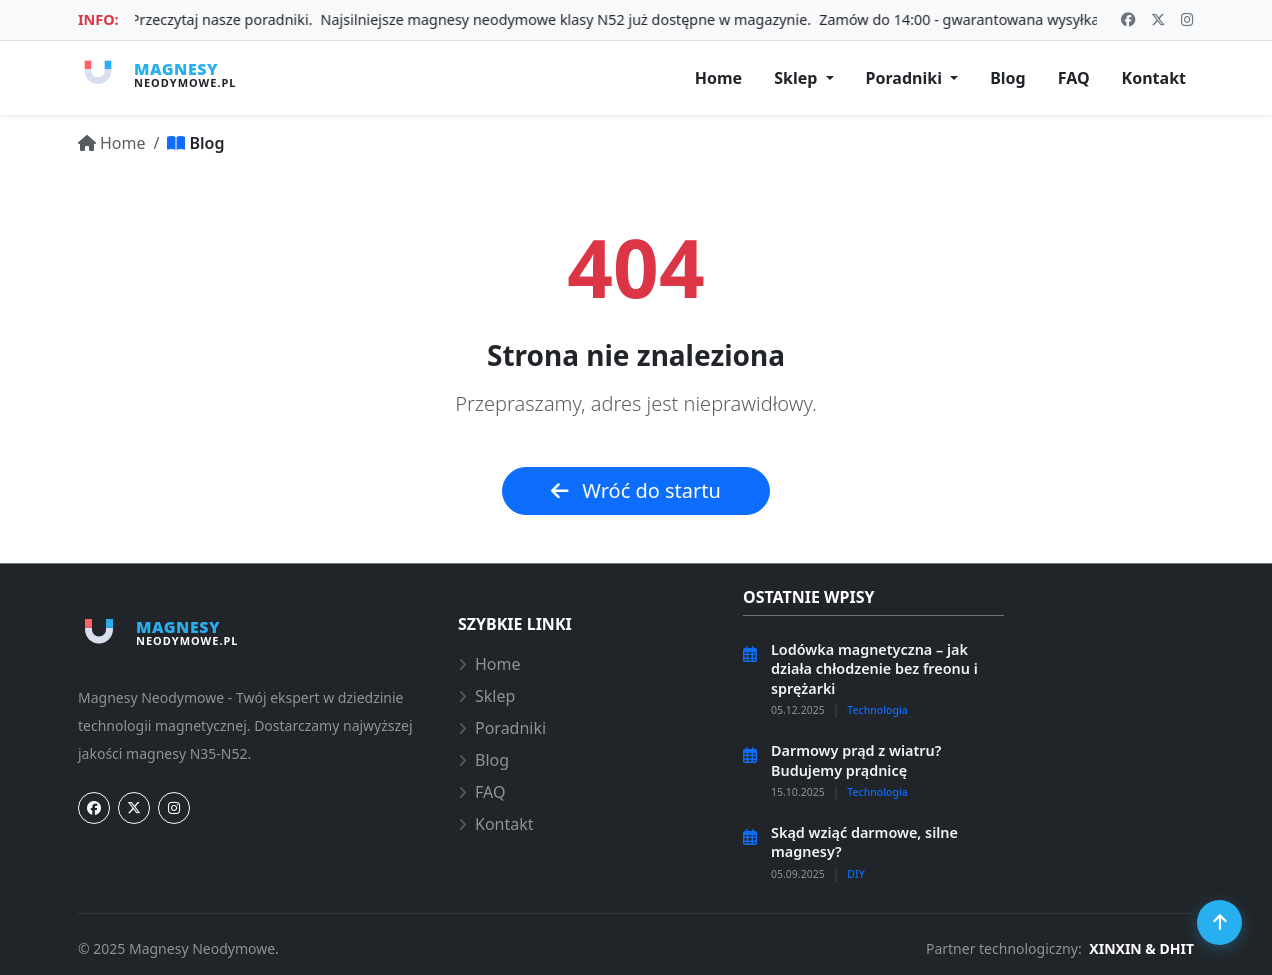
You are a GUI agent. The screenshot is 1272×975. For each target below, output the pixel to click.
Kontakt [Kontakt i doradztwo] (1154, 78)
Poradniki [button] (906, 78)
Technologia (877, 710)
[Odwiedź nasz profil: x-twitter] (1158, 20)
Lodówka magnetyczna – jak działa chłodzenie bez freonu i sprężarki (874, 669)
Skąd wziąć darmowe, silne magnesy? (864, 842)
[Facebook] (94, 808)
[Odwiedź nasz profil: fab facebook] (1128, 20)
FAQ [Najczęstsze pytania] (1074, 78)
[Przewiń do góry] (1219, 922)
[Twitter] (134, 808)
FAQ (481, 792)
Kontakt (496, 824)
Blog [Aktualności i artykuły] (1008, 78)
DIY (856, 874)
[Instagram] (174, 808)
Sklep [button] (797, 78)
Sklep (486, 696)
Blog (483, 760)
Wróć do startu (636, 490)
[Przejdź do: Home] (112, 143)
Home (489, 664)
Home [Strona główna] (718, 78)
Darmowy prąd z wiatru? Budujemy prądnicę (856, 760)
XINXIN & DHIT (1141, 948)
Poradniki (502, 728)
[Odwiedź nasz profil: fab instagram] (1187, 20)
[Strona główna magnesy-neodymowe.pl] (157, 74)
